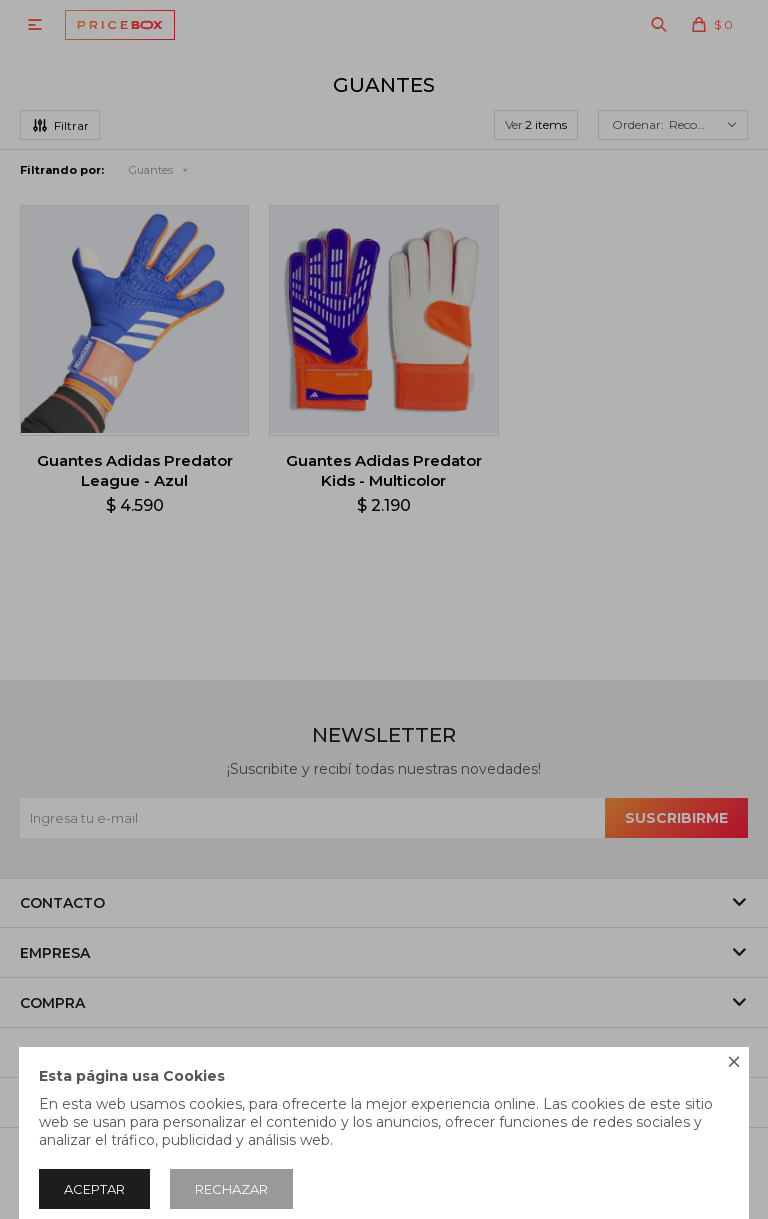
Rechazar (231, 1189)
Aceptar (94, 1189)
